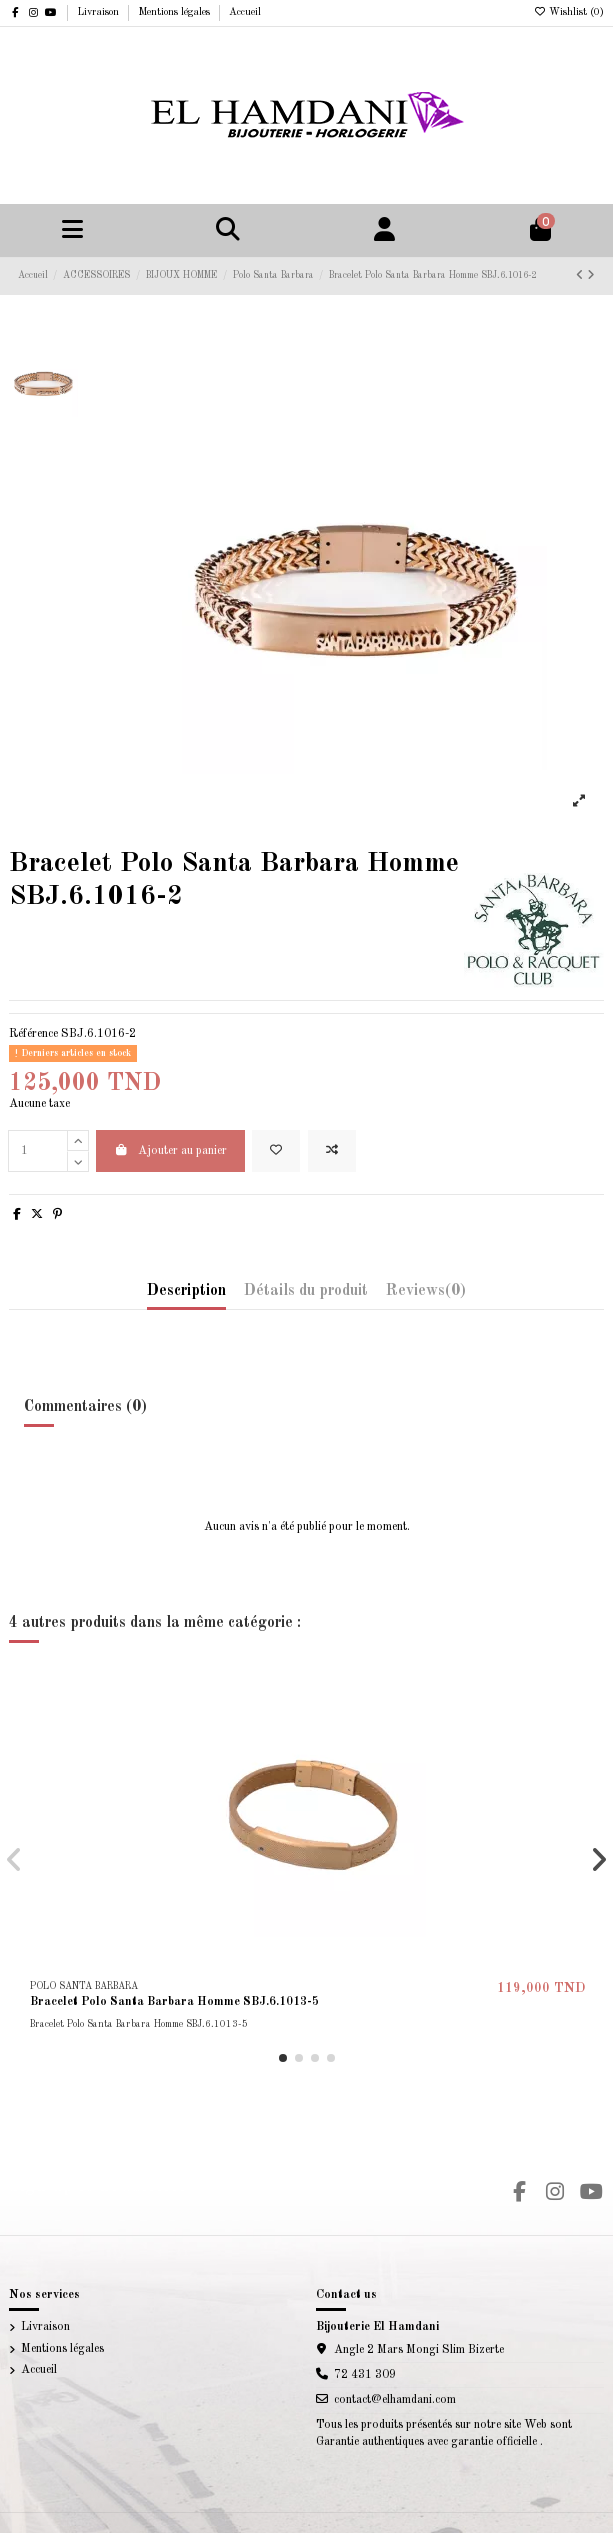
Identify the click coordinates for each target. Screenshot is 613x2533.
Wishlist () (568, 12)
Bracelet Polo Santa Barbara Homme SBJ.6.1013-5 (174, 2002)
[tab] (426, 1295)
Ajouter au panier (170, 1150)
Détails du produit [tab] (306, 1291)
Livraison (99, 12)
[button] (283, 2058)
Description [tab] (186, 1291)
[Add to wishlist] (276, 1151)
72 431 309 (365, 2375)
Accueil (245, 12)
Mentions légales (175, 12)
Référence (33, 1034)
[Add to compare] (332, 1151)
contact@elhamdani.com (395, 2400)
